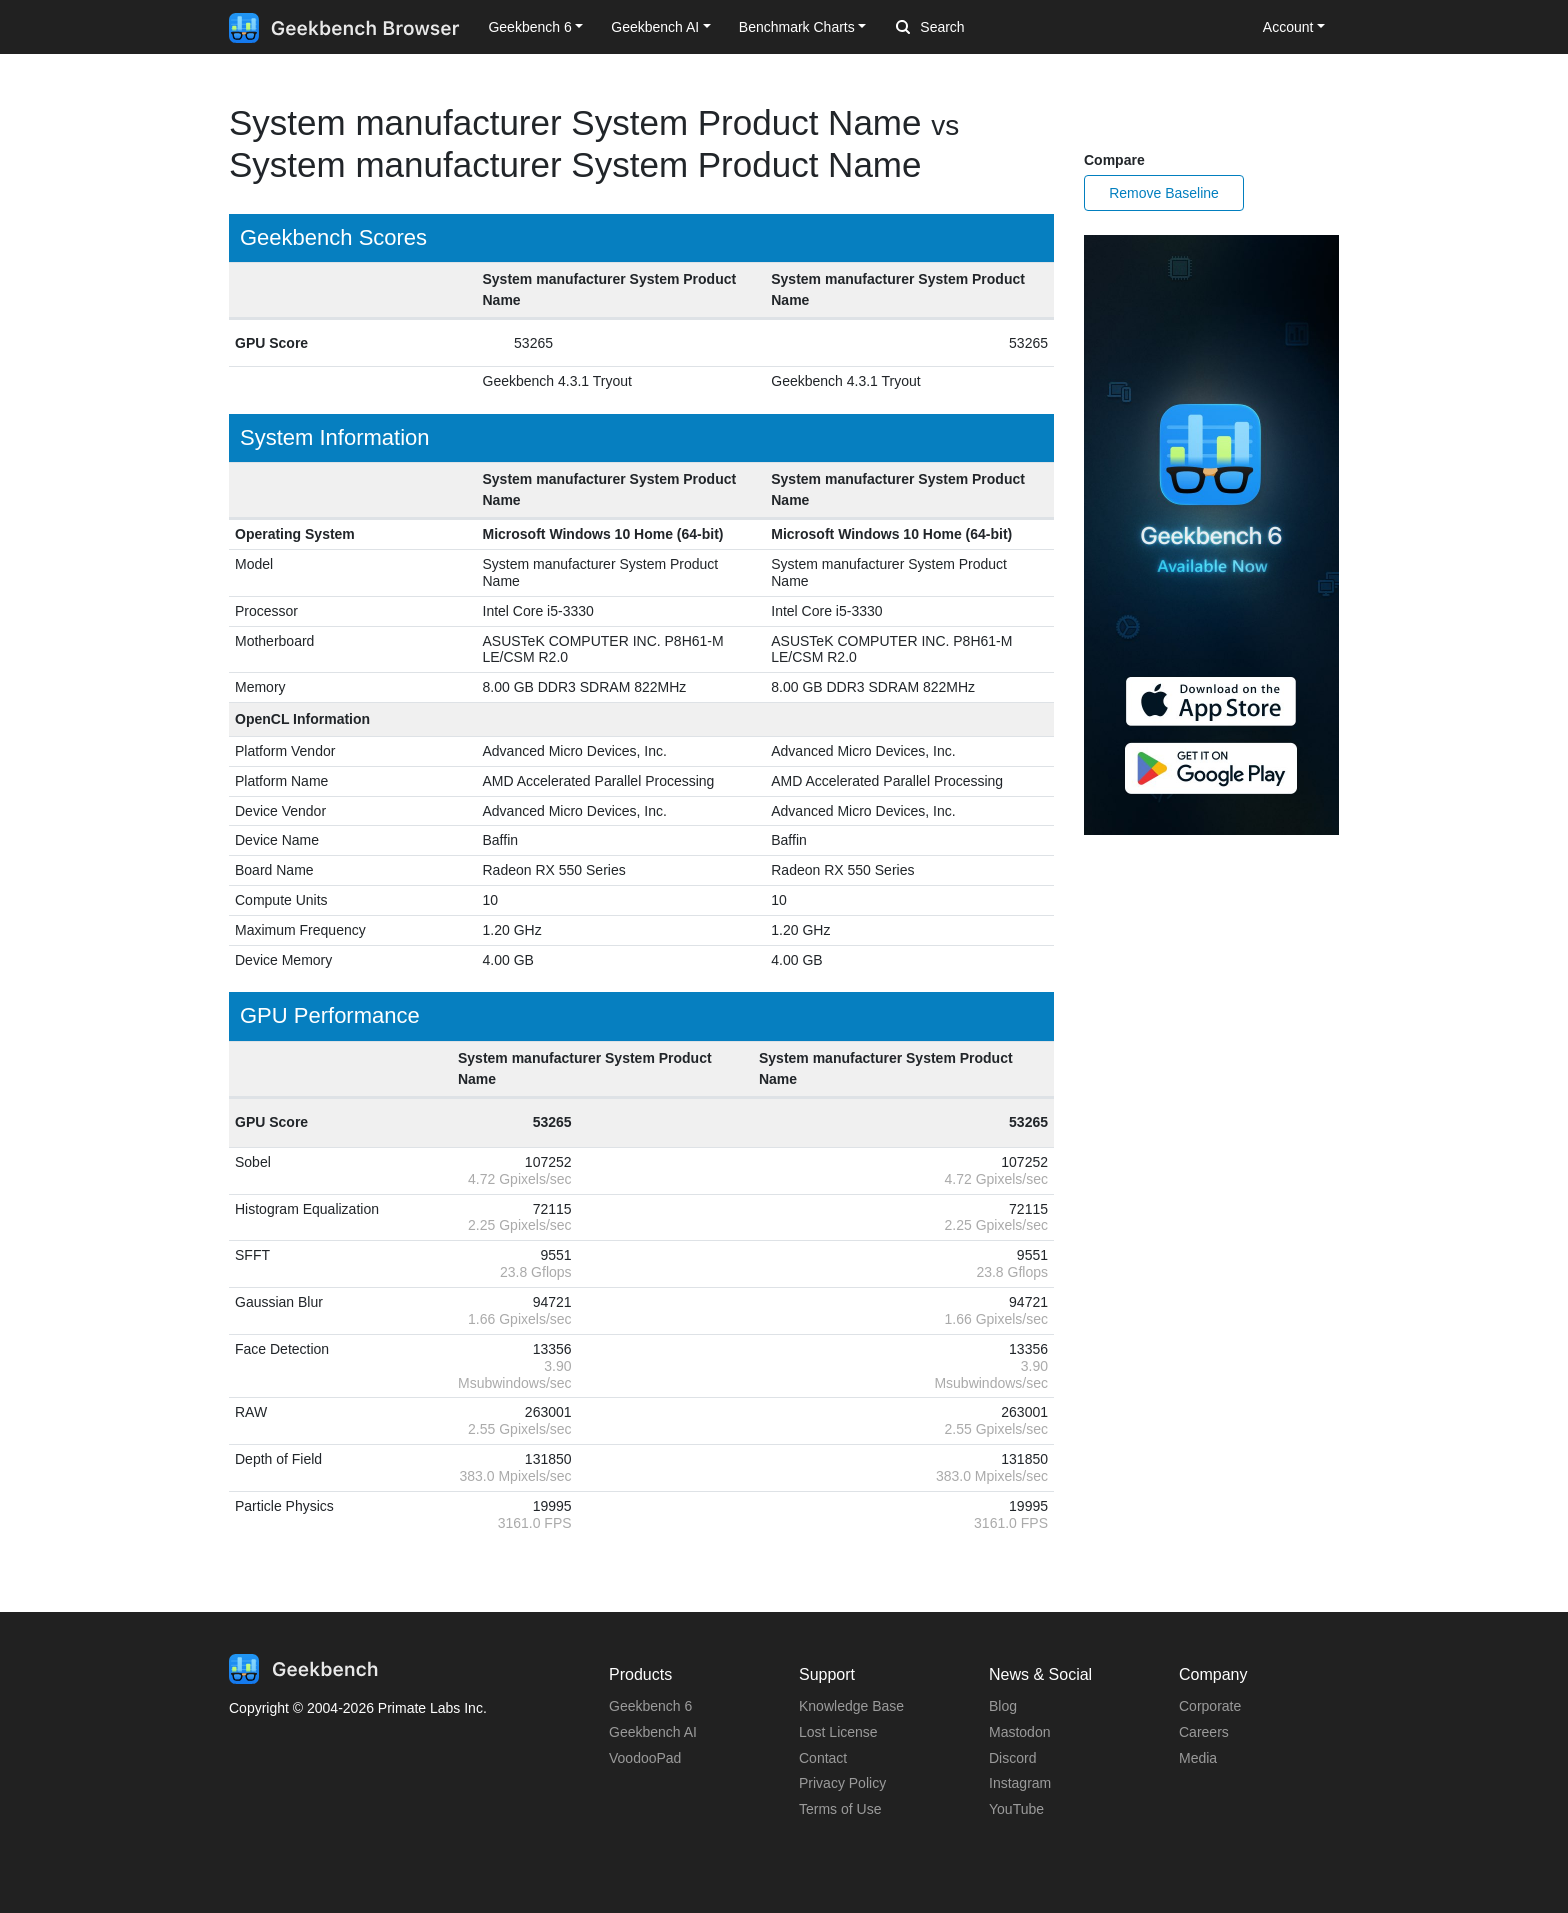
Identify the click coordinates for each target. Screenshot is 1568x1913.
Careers (1204, 1732)
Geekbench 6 (650, 1706)
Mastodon (1019, 1732)
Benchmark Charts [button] (797, 27)
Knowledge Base (851, 1706)
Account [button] (1288, 27)
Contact (823, 1758)
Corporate (1210, 1706)
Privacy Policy (842, 1783)
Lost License (838, 1732)
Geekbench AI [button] (655, 27)
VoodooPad (645, 1758)
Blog (1003, 1706)
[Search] (1001, 28)
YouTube (1016, 1809)
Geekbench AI (653, 1732)
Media (1198, 1758)
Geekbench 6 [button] (529, 27)
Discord (1012, 1758)
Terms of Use (840, 1809)
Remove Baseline (1164, 193)
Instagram (1020, 1783)
